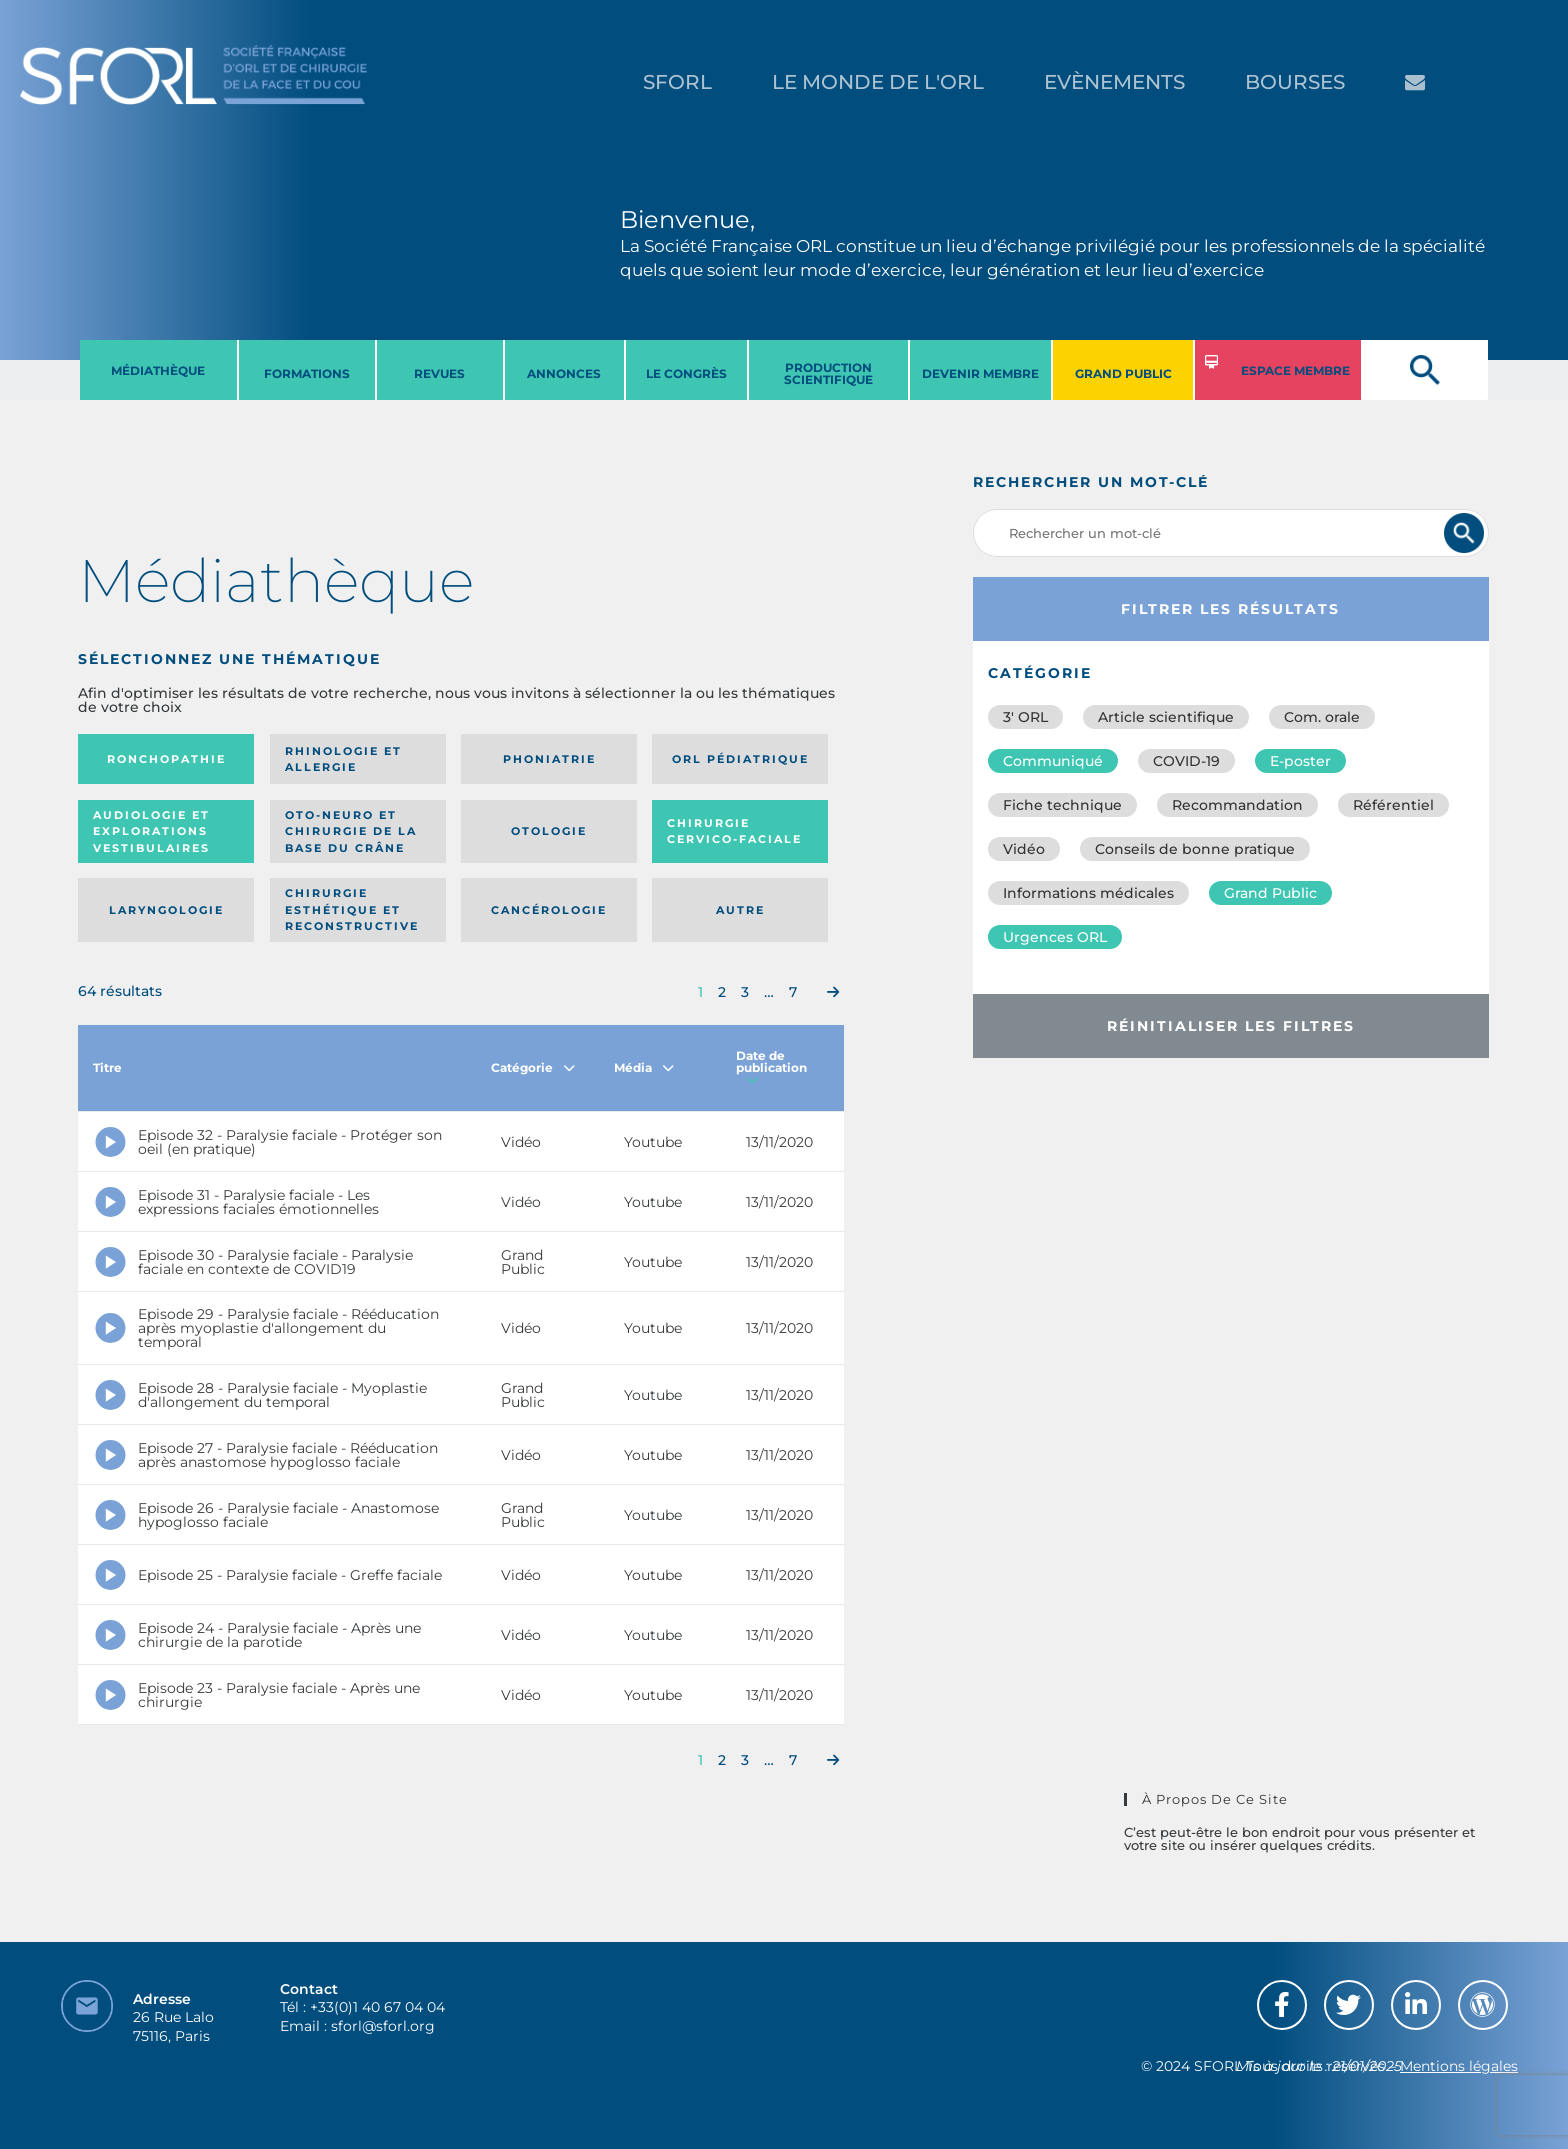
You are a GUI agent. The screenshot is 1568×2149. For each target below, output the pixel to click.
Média (644, 1067)
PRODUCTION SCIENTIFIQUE (828, 373)
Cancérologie (549, 910)
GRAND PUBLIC (1123, 373)
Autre (740, 910)
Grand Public (1270, 893)
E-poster (1300, 761)
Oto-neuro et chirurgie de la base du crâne (351, 831)
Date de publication (771, 1067)
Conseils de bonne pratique (1195, 849)
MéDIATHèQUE (158, 370)
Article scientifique (1166, 717)
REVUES (439, 373)
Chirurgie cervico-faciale (734, 831)
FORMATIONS (307, 373)
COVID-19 (1186, 761)
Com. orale (1322, 717)
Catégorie (533, 1067)
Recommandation (1237, 805)
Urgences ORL (1055, 937)
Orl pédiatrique (740, 759)
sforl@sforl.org (383, 2026)
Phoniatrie (549, 759)
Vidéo (1024, 849)
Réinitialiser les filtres (1231, 1026)
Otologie (549, 831)
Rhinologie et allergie (343, 759)
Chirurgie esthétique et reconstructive (352, 909)
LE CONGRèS (686, 373)
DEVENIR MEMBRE (980, 373)
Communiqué (1053, 761)
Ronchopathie (166, 759)
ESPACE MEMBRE (1295, 370)
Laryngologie (166, 910)
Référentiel (1393, 805)
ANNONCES (564, 373)
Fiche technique (1062, 805)
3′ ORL (1025, 717)
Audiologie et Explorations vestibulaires (151, 831)
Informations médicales (1088, 893)
